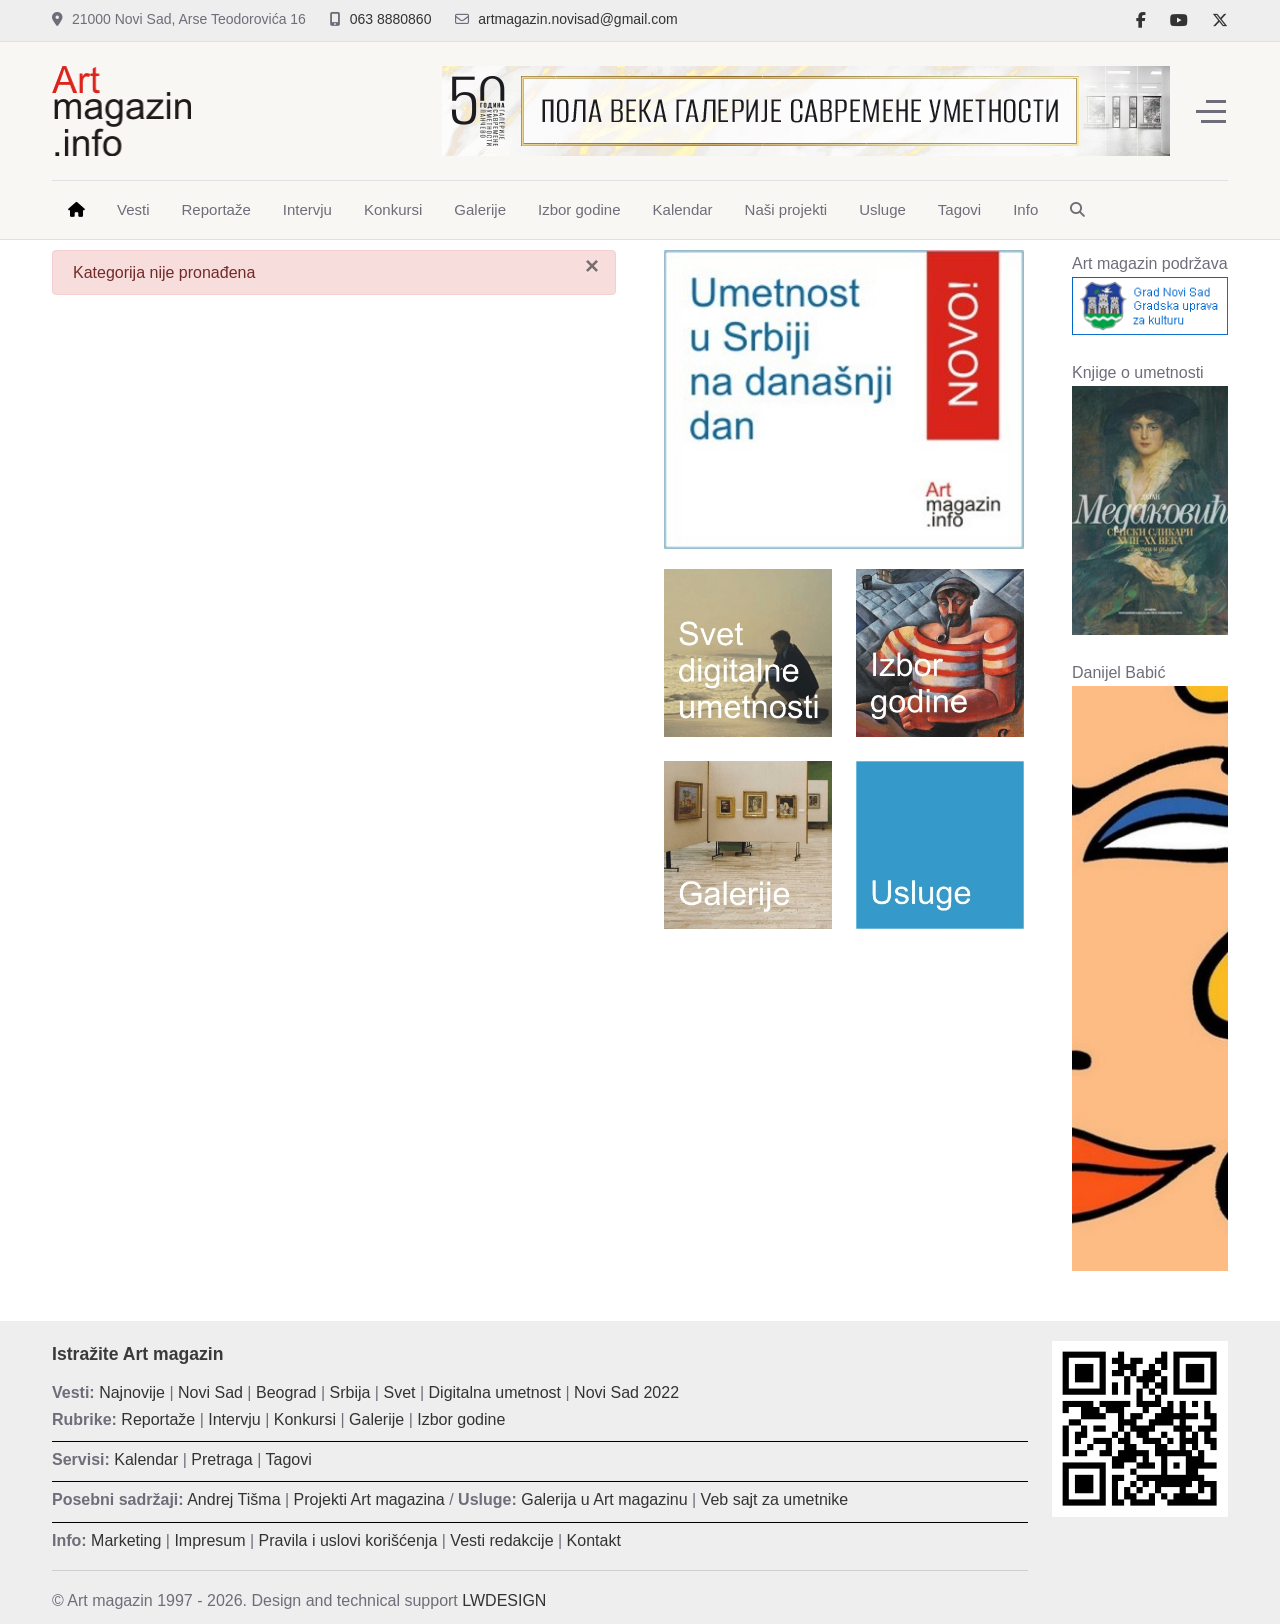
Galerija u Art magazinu (604, 1499)
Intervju (234, 1419)
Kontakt (594, 1540)
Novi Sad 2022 (626, 1392)
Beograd (286, 1392)
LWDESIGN (504, 1600)
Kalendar (146, 1459)
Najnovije (132, 1392)
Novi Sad (210, 1392)
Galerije (376, 1419)
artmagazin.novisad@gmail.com (577, 19)
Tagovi (289, 1459)
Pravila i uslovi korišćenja (348, 1540)
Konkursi (305, 1419)
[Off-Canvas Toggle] (1211, 111)
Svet (399, 1392)
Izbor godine (461, 1419)
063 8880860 (391, 19)
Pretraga (221, 1459)
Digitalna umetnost (495, 1392)
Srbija (350, 1392)
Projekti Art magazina (369, 1499)
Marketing (126, 1540)
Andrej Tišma (233, 1499)
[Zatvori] (592, 266)
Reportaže (158, 1419)
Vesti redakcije (501, 1540)
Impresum (209, 1540)
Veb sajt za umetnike (775, 1499)
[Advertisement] (844, 1089)
